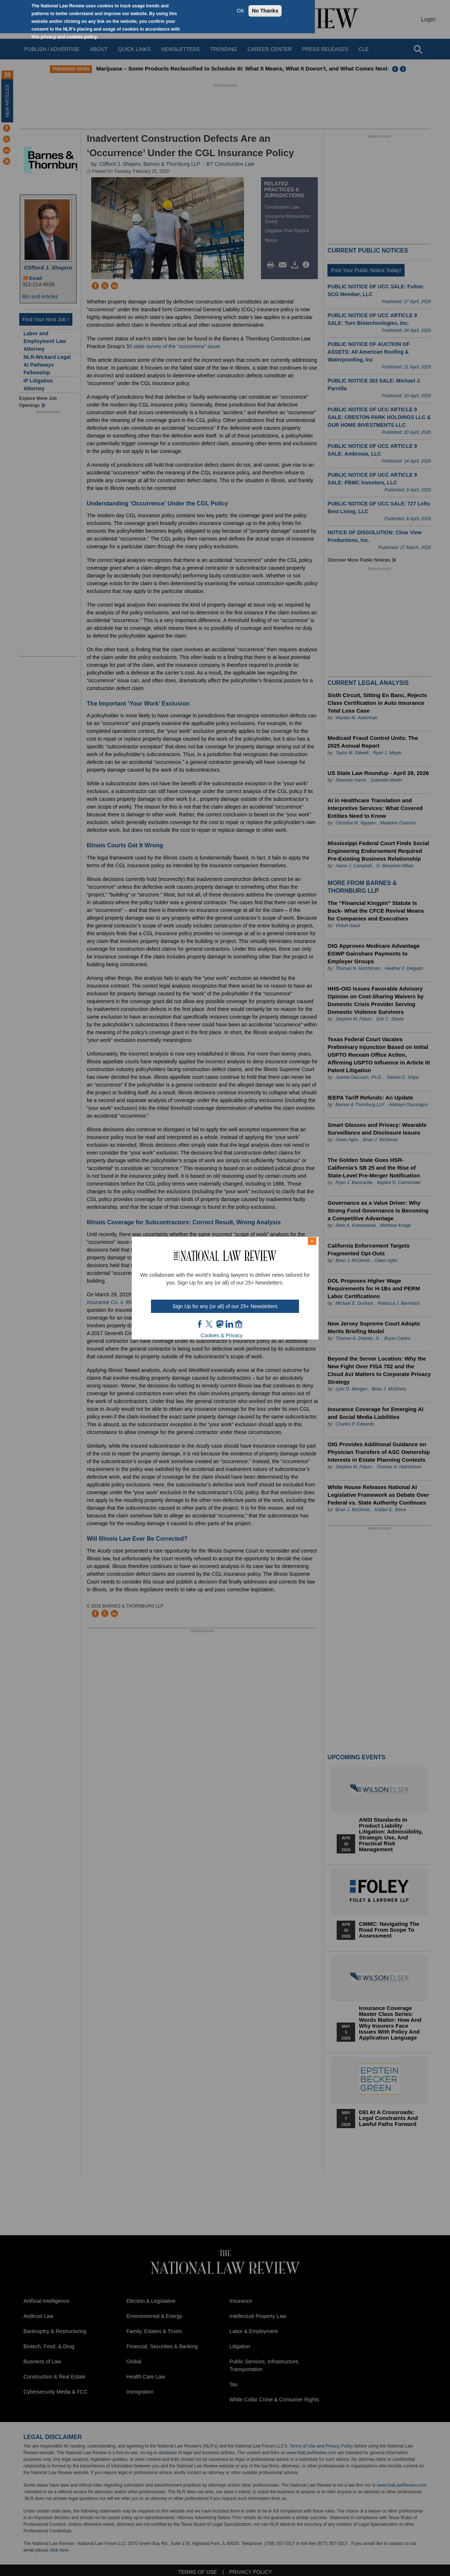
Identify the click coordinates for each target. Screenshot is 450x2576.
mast (220, 1324)
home (239, 1324)
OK (240, 11)
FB (200, 1324)
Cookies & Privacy (222, 1335)
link (229, 1324)
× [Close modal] (311, 1241)
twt (210, 1324)
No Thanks (265, 11)
